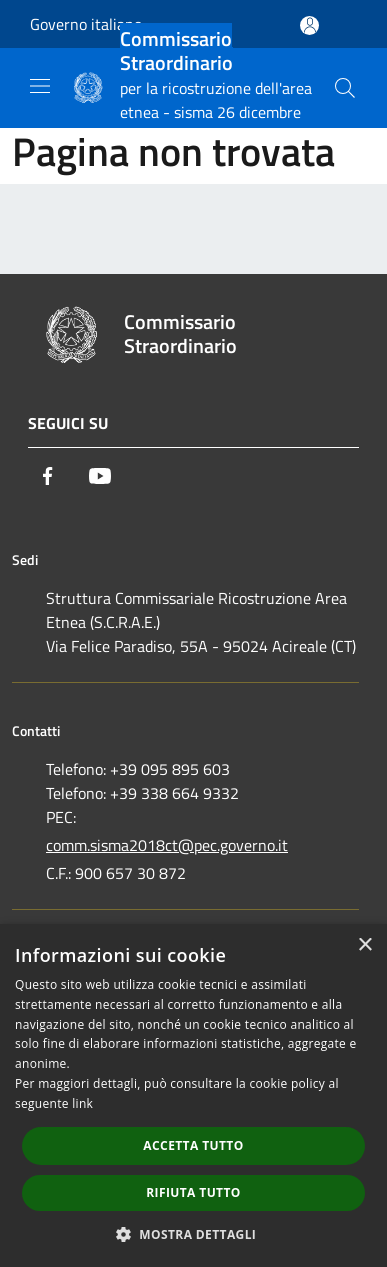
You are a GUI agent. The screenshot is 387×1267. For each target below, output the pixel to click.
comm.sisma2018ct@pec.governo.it (167, 845)
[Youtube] (100, 476)
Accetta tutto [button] (193, 1145)
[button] (194, 1234)
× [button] (364, 945)
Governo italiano (86, 24)
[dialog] (193, 1095)
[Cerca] (345, 88)
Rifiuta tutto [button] (193, 1192)
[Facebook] (48, 476)
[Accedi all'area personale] (309, 25)
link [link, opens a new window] (82, 1103)
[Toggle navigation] (40, 86)
